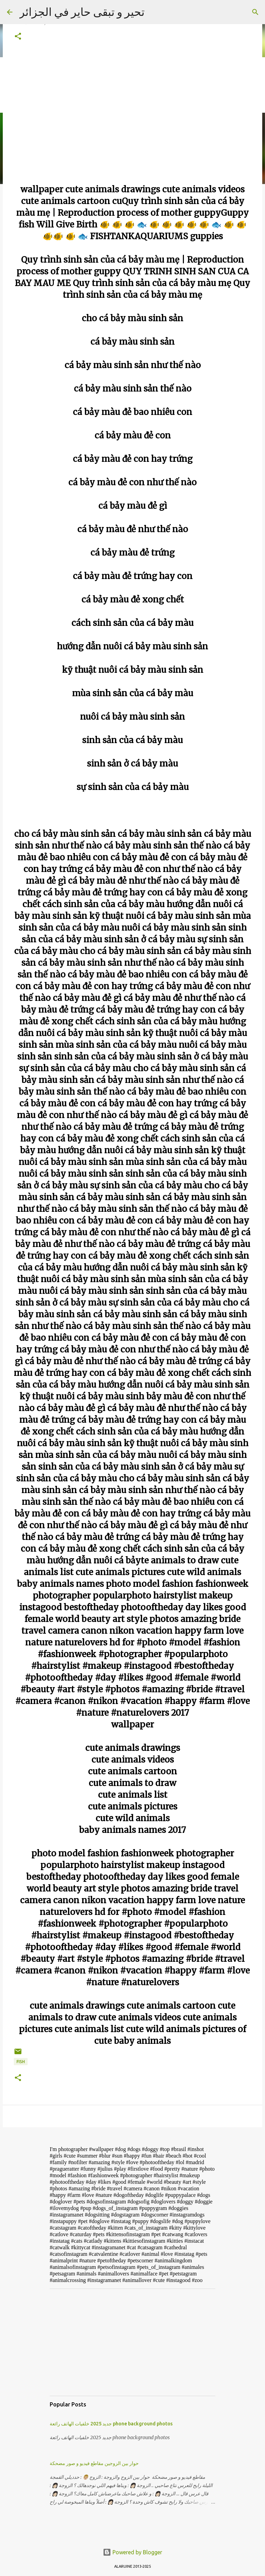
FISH (21, 2061)
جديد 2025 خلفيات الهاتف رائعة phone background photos (111, 2423)
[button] (18, 36)
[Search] (255, 12)
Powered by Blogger (132, 2552)
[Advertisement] (132, 2342)
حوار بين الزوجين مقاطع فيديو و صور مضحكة (94, 2463)
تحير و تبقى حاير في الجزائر (82, 12)
